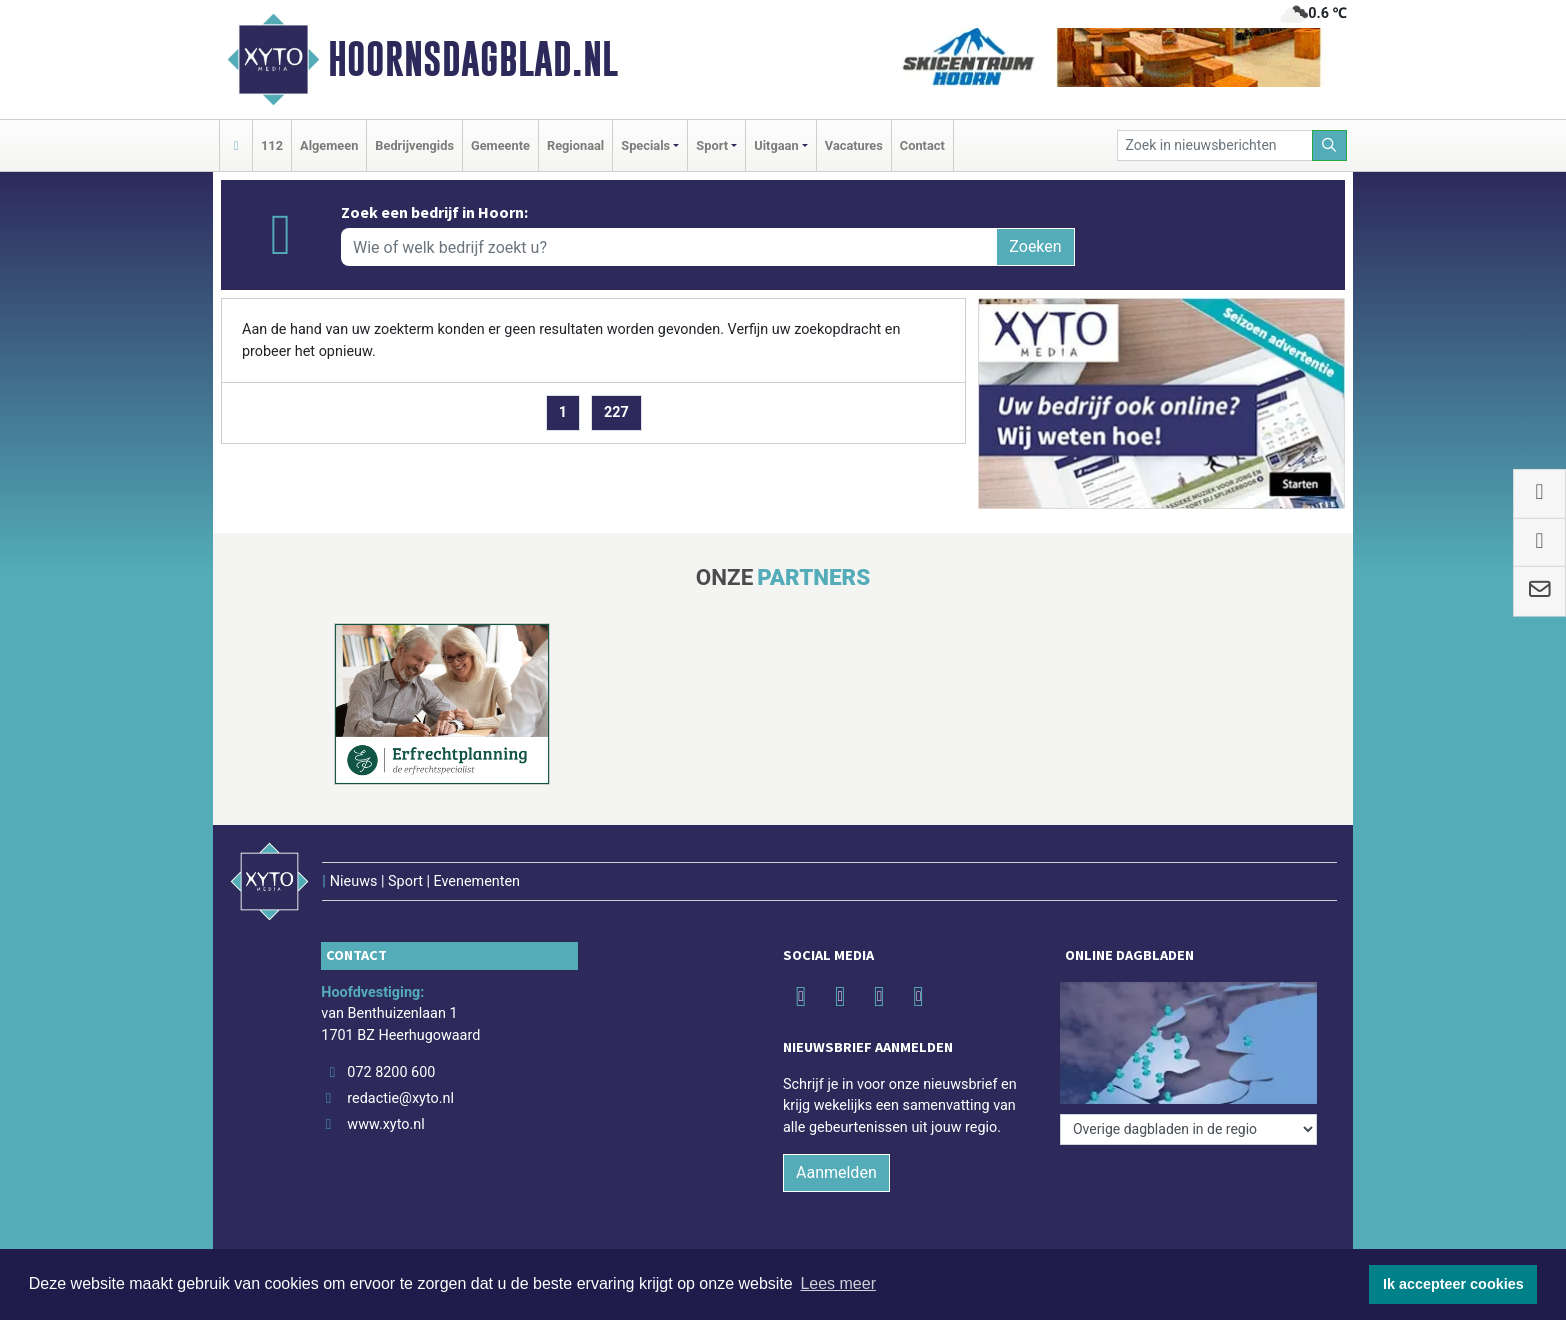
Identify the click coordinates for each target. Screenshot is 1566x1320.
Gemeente (500, 145)
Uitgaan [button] (776, 145)
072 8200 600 (391, 1072)
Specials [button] (645, 145)
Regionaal (575, 145)
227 (616, 412)
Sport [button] (712, 145)
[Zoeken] (1330, 145)
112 (272, 145)
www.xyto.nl (385, 1124)
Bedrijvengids (414, 145)
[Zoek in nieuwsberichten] (1215, 145)
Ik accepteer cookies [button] (1453, 1284)
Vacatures (854, 145)
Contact (922, 145)
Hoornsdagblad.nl (473, 59)
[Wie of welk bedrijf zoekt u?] (668, 247)
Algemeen (329, 145)
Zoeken (1035, 246)
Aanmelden (836, 1172)
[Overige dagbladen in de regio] (1188, 1129)
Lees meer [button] (838, 1283)
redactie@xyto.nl (400, 1098)
